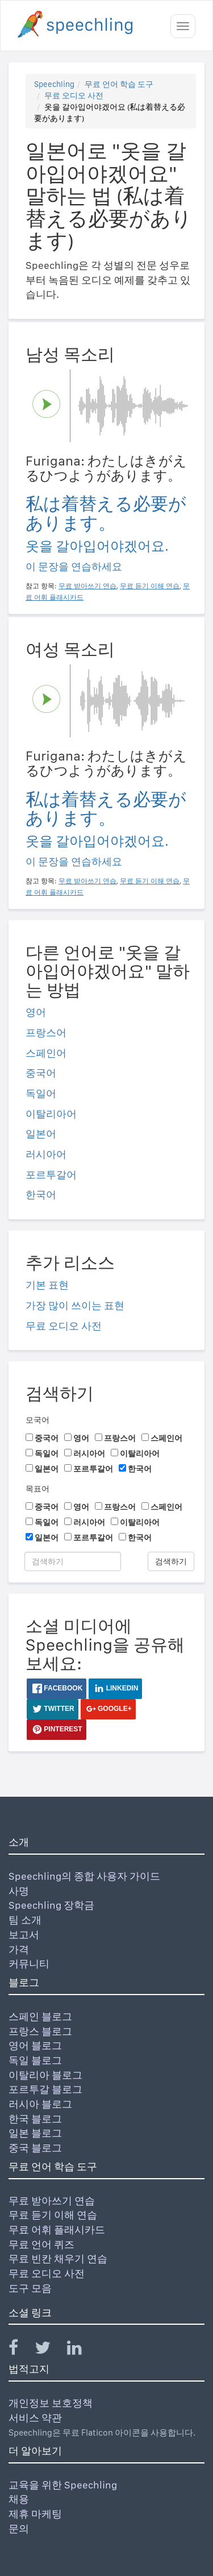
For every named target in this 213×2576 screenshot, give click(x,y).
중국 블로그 (35, 2148)
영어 (36, 1012)
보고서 (24, 1935)
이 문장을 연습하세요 (74, 566)
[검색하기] (72, 1561)
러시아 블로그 (40, 2104)
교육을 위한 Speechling (63, 2485)
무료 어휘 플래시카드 (57, 2230)
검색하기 (171, 1561)
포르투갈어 (51, 1175)
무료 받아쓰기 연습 (52, 2201)
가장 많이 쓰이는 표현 (75, 1305)
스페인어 (46, 1053)
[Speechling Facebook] (20, 2350)
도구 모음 (30, 2288)
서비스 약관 (35, 2418)
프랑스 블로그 (40, 2031)
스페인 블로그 (40, 2016)
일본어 (41, 1134)
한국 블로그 (35, 2119)
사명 (19, 1891)
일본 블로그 (35, 2133)
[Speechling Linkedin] (81, 2350)
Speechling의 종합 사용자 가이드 (84, 1876)
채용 (19, 2499)
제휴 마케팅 (35, 2514)
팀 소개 (25, 1920)
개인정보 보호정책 (51, 2403)
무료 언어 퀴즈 (41, 2244)
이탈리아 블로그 (45, 2075)
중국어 (41, 1073)
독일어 (41, 1093)
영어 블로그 (35, 2045)
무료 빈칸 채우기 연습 (58, 2259)
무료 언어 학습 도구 (119, 84)
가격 (19, 1949)
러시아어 (46, 1154)
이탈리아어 (51, 1114)
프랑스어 (46, 1032)
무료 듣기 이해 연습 (53, 2215)
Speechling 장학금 (51, 1905)
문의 (19, 2529)
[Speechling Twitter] (50, 2350)
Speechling (54, 84)
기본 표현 (47, 1285)
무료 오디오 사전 (73, 95)
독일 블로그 (35, 2060)
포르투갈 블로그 (45, 2089)
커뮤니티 (29, 1964)
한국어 (41, 1194)
